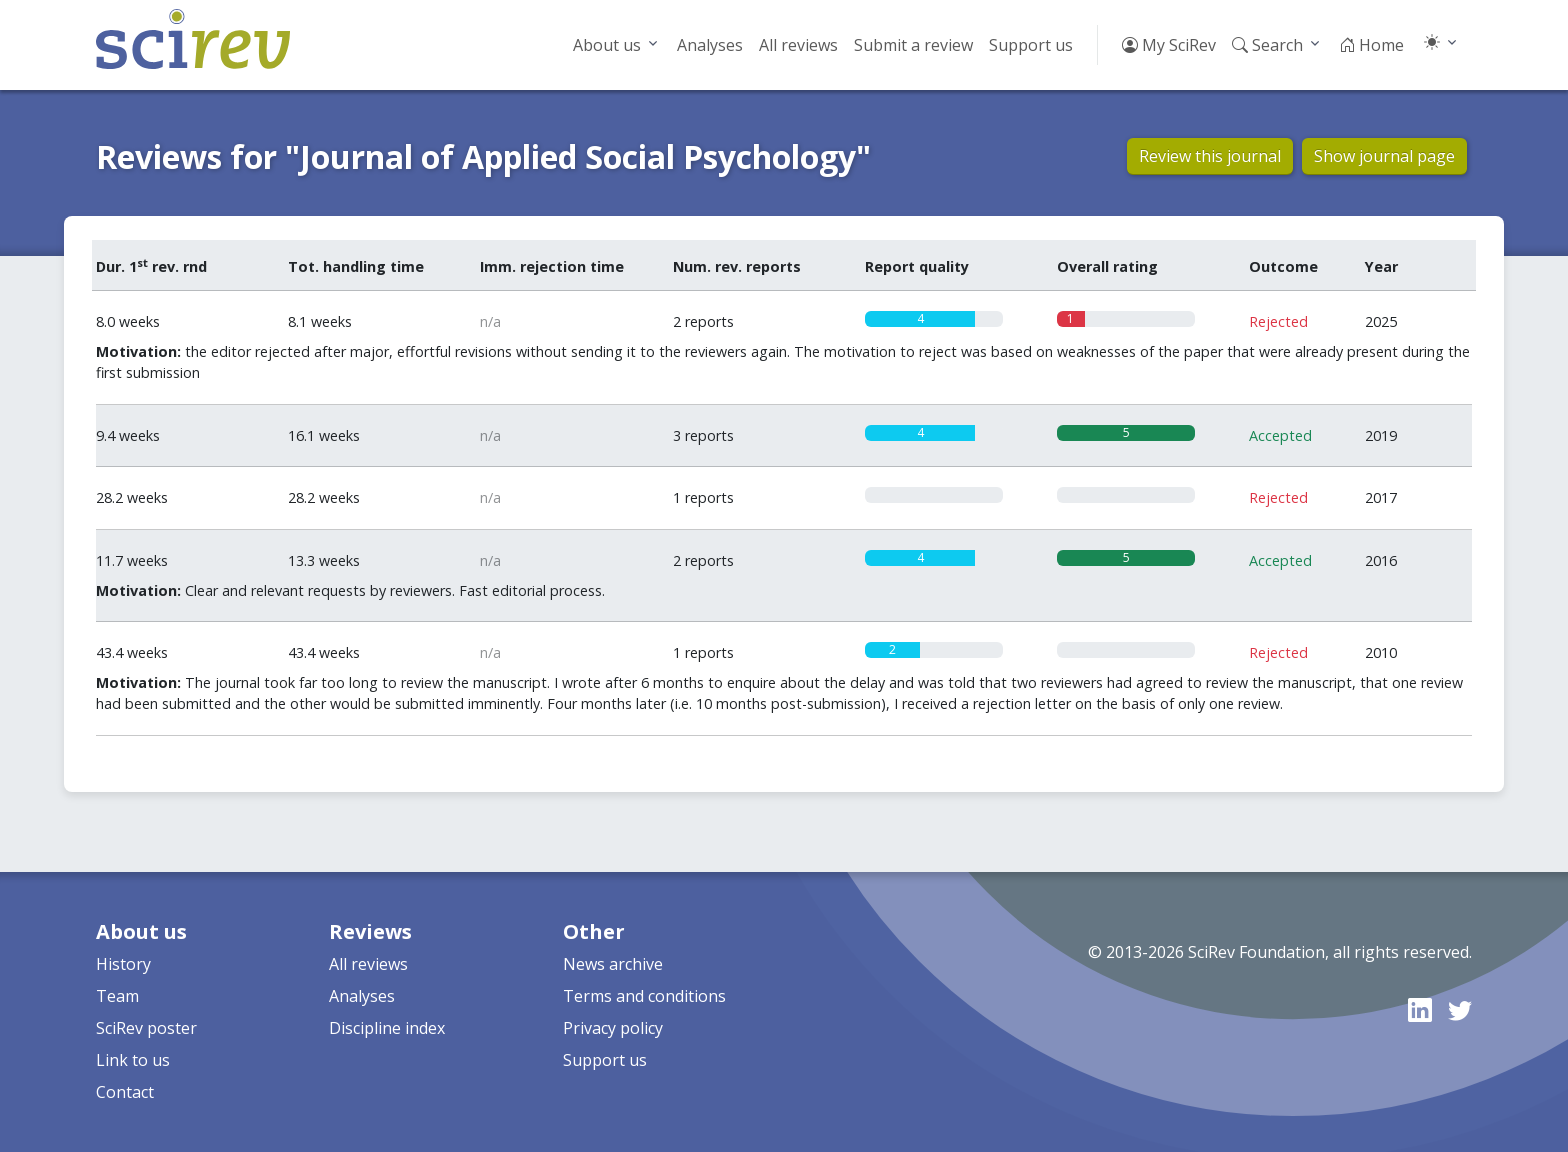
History (123, 964)
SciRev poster (146, 1028)
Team (117, 996)
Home (1371, 45)
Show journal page (1384, 156)
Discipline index (387, 1028)
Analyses (710, 45)
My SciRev (1169, 45)
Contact (125, 1092)
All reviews (798, 45)
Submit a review (913, 45)
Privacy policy (613, 1028)
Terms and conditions (644, 996)
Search (1267, 45)
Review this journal (1210, 156)
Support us (1031, 45)
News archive (613, 964)
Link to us (133, 1060)
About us (607, 45)
